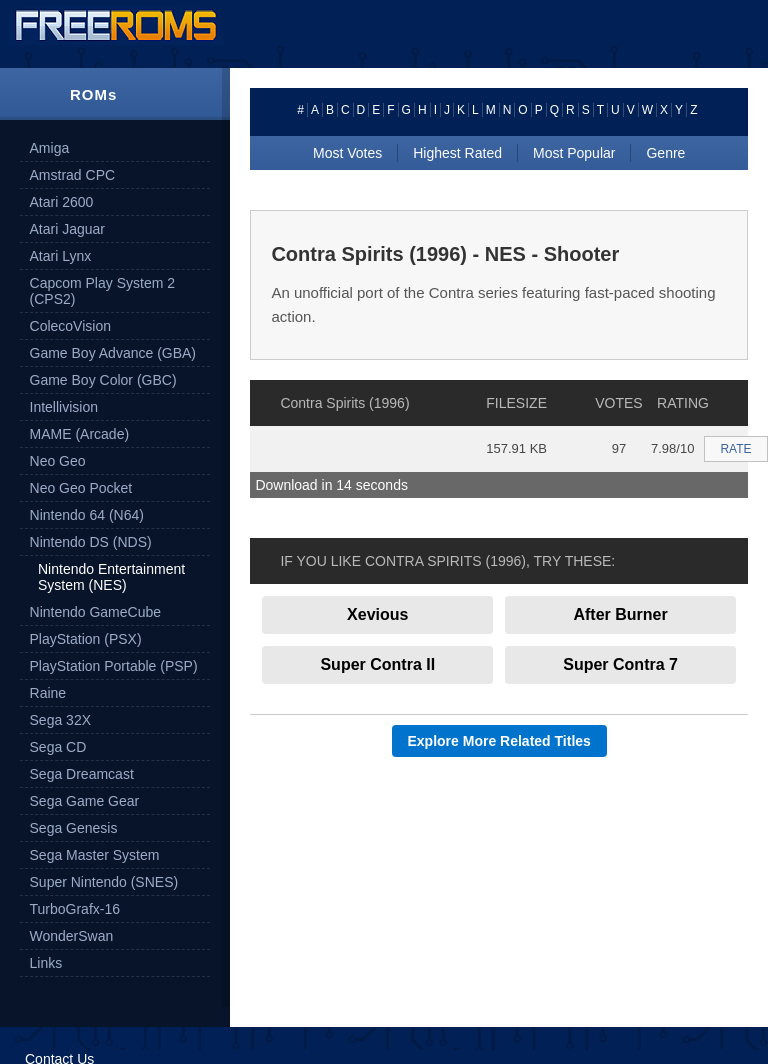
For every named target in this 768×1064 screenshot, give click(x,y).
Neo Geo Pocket (81, 488)
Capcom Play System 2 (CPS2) (103, 291)
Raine (48, 693)
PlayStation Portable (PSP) (114, 666)
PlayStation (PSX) (86, 639)
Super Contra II (377, 664)
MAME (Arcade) (80, 434)
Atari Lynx (61, 256)
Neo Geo (58, 461)
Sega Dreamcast (82, 774)
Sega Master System (95, 855)
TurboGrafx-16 (75, 909)
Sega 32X (61, 720)
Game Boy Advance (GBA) (113, 353)
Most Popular (574, 153)
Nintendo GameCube (96, 612)
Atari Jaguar (67, 229)
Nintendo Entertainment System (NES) (111, 577)
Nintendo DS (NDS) (91, 542)
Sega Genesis (74, 828)
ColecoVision (70, 326)
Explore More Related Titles (499, 741)
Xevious (377, 614)
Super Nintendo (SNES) (104, 882)
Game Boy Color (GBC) (103, 380)
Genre (665, 153)
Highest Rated (457, 153)
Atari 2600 (62, 202)
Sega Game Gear (85, 801)
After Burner (620, 614)
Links (46, 963)
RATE (735, 449)
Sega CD (58, 747)
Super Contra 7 (620, 664)
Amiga (50, 148)
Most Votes (347, 153)
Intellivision (64, 407)
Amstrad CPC (73, 175)
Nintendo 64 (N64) (87, 515)
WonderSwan (72, 936)
